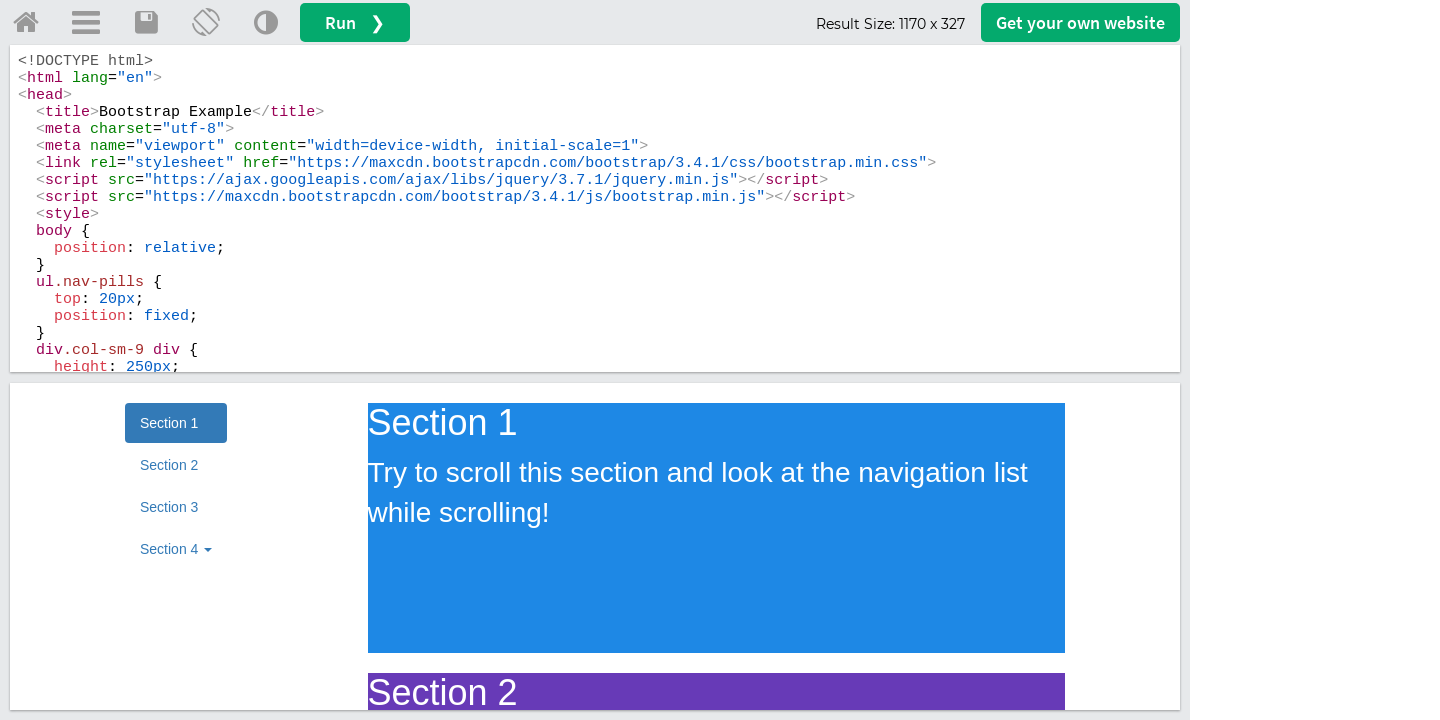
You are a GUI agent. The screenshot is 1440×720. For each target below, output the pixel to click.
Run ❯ (355, 22)
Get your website (1080, 22)
